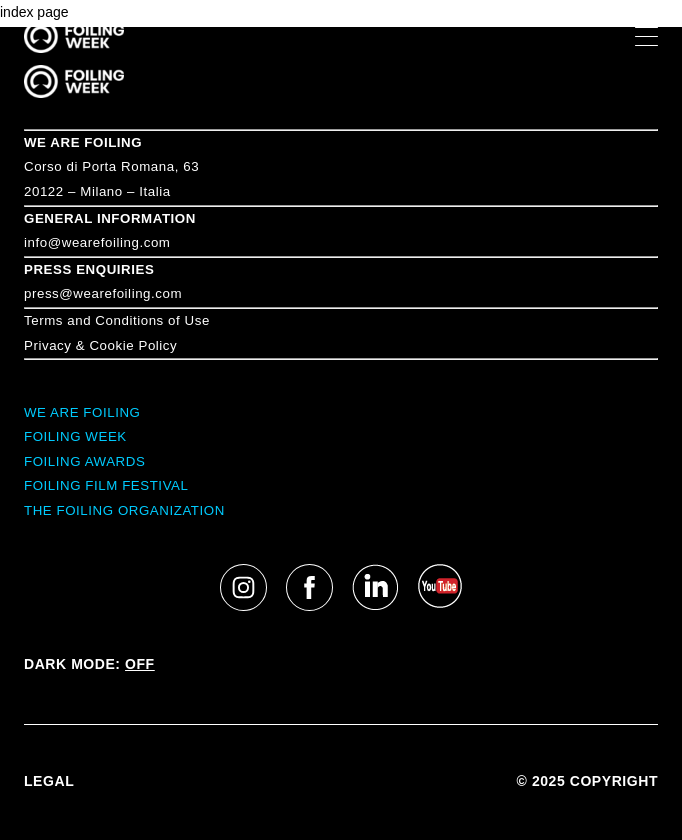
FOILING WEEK (75, 436)
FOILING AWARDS (84, 461)
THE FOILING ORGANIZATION (124, 510)
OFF (140, 664)
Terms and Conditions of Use (117, 320)
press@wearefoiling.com (103, 293)
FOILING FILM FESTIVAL (106, 485)
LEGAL (49, 781)
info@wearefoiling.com (97, 242)
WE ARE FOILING (83, 142)
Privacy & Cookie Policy (100, 345)
